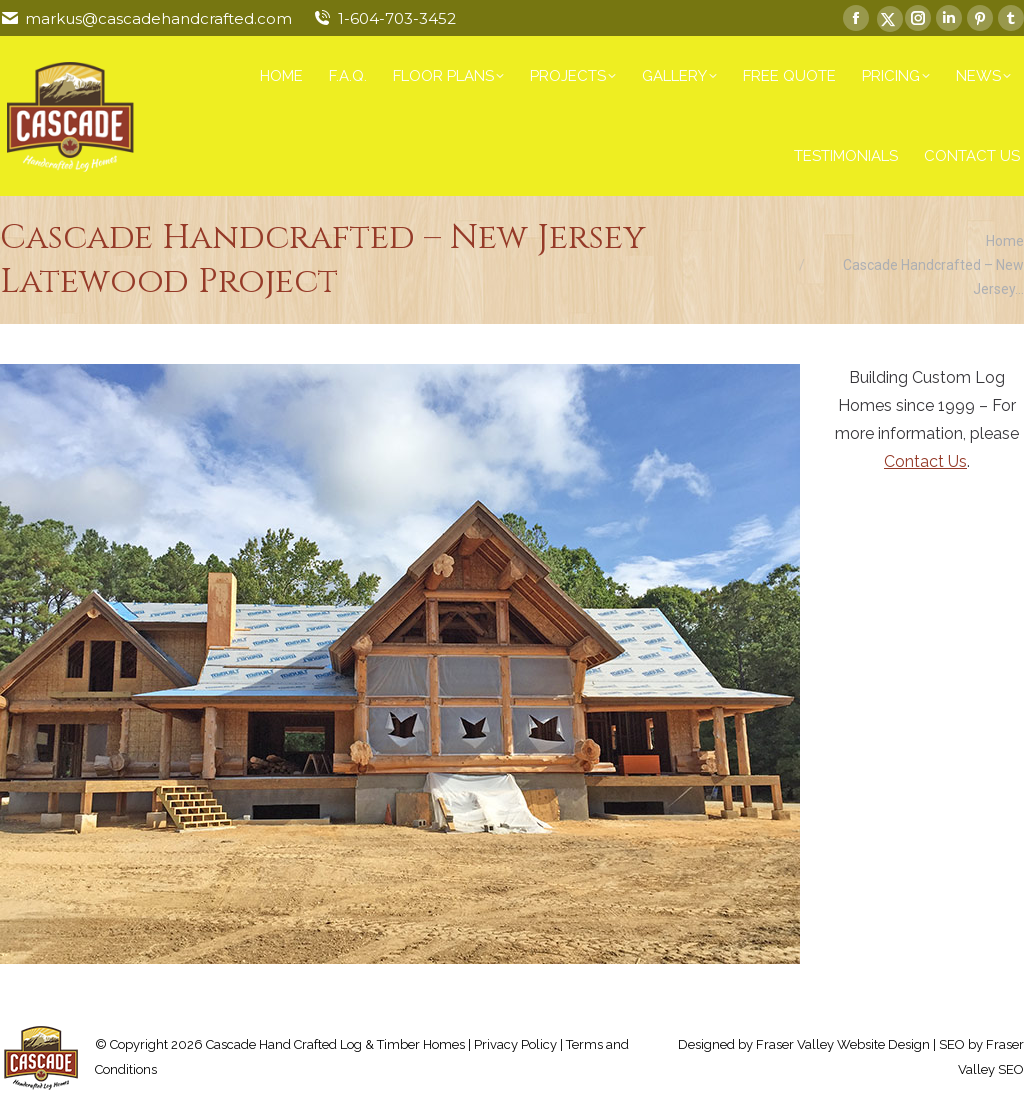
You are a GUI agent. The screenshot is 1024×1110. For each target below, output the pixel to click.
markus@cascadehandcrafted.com (158, 18)
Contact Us (925, 461)
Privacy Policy (515, 1044)
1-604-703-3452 (397, 18)
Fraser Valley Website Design (843, 1044)
